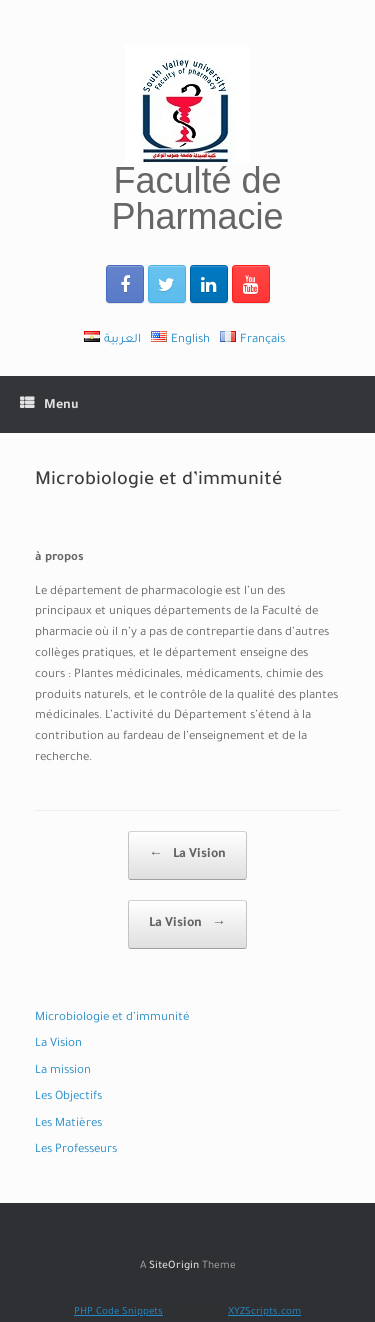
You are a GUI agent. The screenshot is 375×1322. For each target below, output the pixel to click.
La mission (63, 1071)
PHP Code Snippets (118, 1312)
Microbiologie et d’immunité (112, 1018)
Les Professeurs (76, 1150)
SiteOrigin (174, 1266)
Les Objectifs (68, 1097)
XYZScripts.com (264, 1312)
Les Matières (68, 1124)
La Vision (187, 855)
